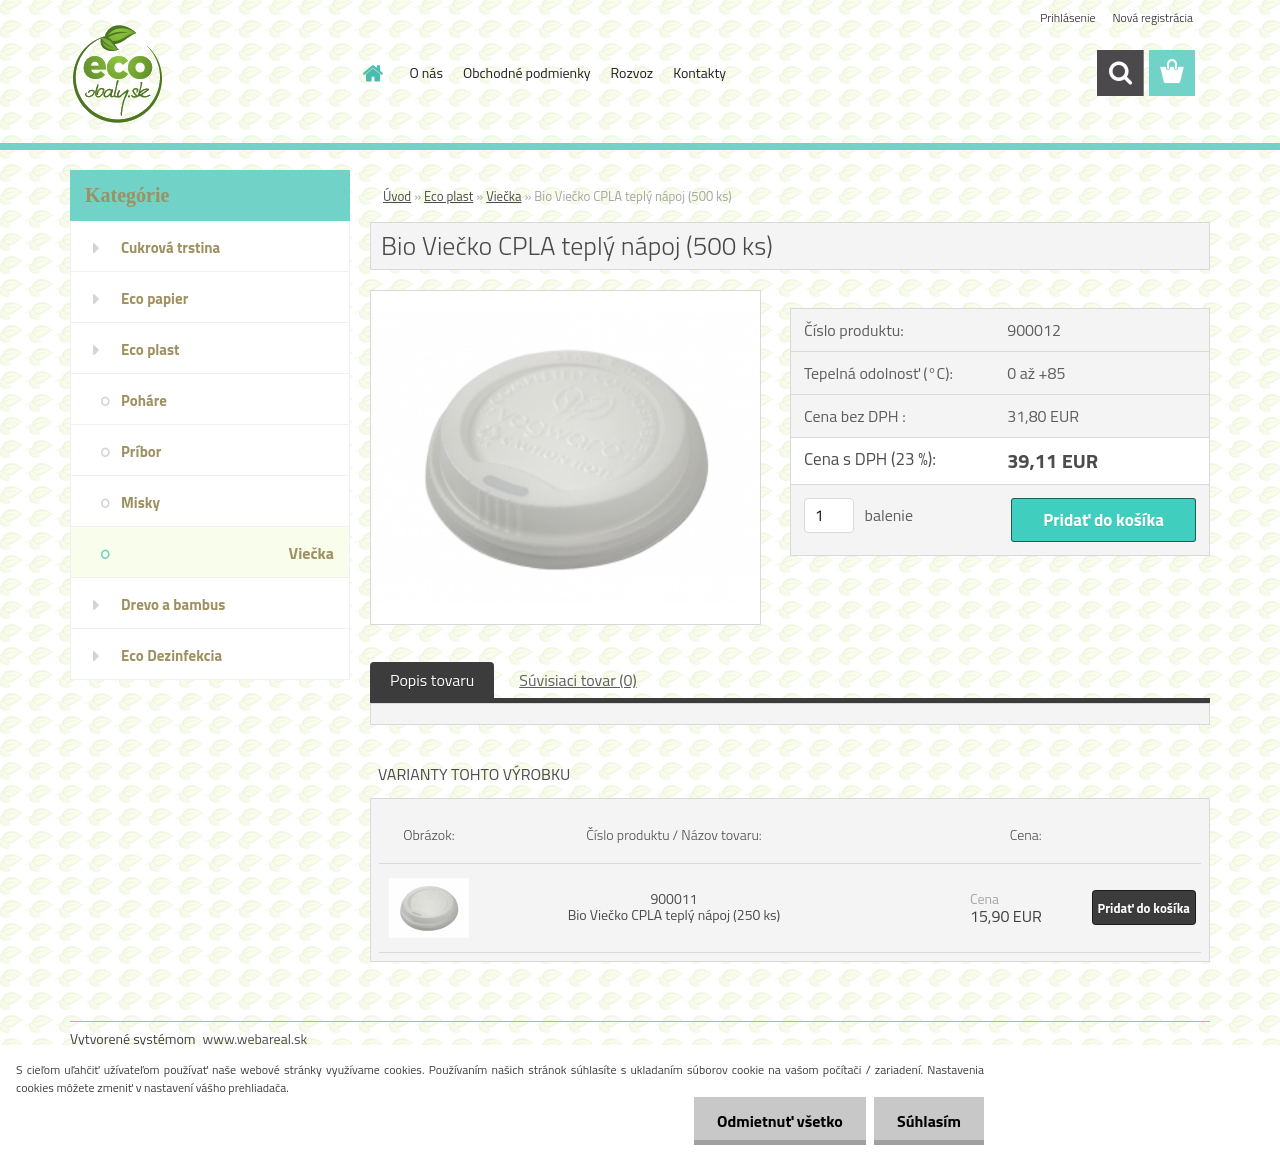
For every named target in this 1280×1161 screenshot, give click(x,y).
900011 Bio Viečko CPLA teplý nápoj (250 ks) (674, 906)
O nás (426, 72)
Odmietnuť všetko (774, 1121)
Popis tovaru (432, 680)
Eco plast (448, 196)
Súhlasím (927, 1121)
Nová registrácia (1152, 17)
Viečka (503, 196)
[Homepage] (372, 73)
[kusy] (829, 515)
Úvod (397, 196)
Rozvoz (632, 72)
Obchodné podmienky (527, 72)
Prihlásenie (1067, 17)
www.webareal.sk (255, 1038)
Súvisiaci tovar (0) (577, 680)
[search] (1120, 73)
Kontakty (699, 72)
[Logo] (207, 74)
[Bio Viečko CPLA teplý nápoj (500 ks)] (565, 299)
